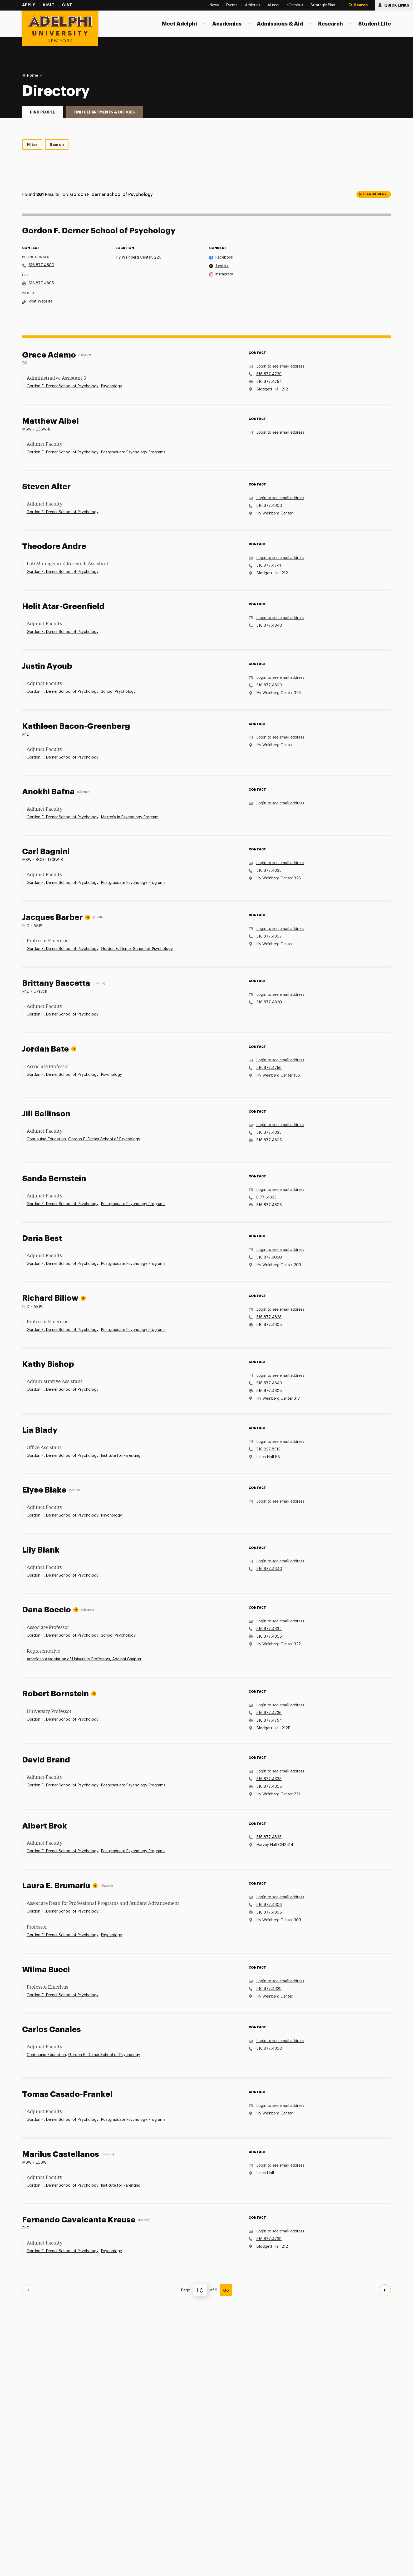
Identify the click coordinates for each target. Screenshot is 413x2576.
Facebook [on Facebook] (224, 257)
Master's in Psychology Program (130, 817)
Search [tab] (57, 144)
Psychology (111, 386)
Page (185, 2290)
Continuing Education (46, 1139)
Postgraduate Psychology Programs (133, 452)
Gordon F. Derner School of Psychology (63, 386)
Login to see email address (280, 366)
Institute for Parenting (120, 1456)
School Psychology (118, 691)
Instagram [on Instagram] (224, 274)
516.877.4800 (41, 265)
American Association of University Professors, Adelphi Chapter (84, 1659)
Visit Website (40, 301)
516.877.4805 (41, 283)
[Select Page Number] (200, 2290)
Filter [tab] (32, 144)
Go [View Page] (226, 2290)
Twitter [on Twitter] (222, 266)
